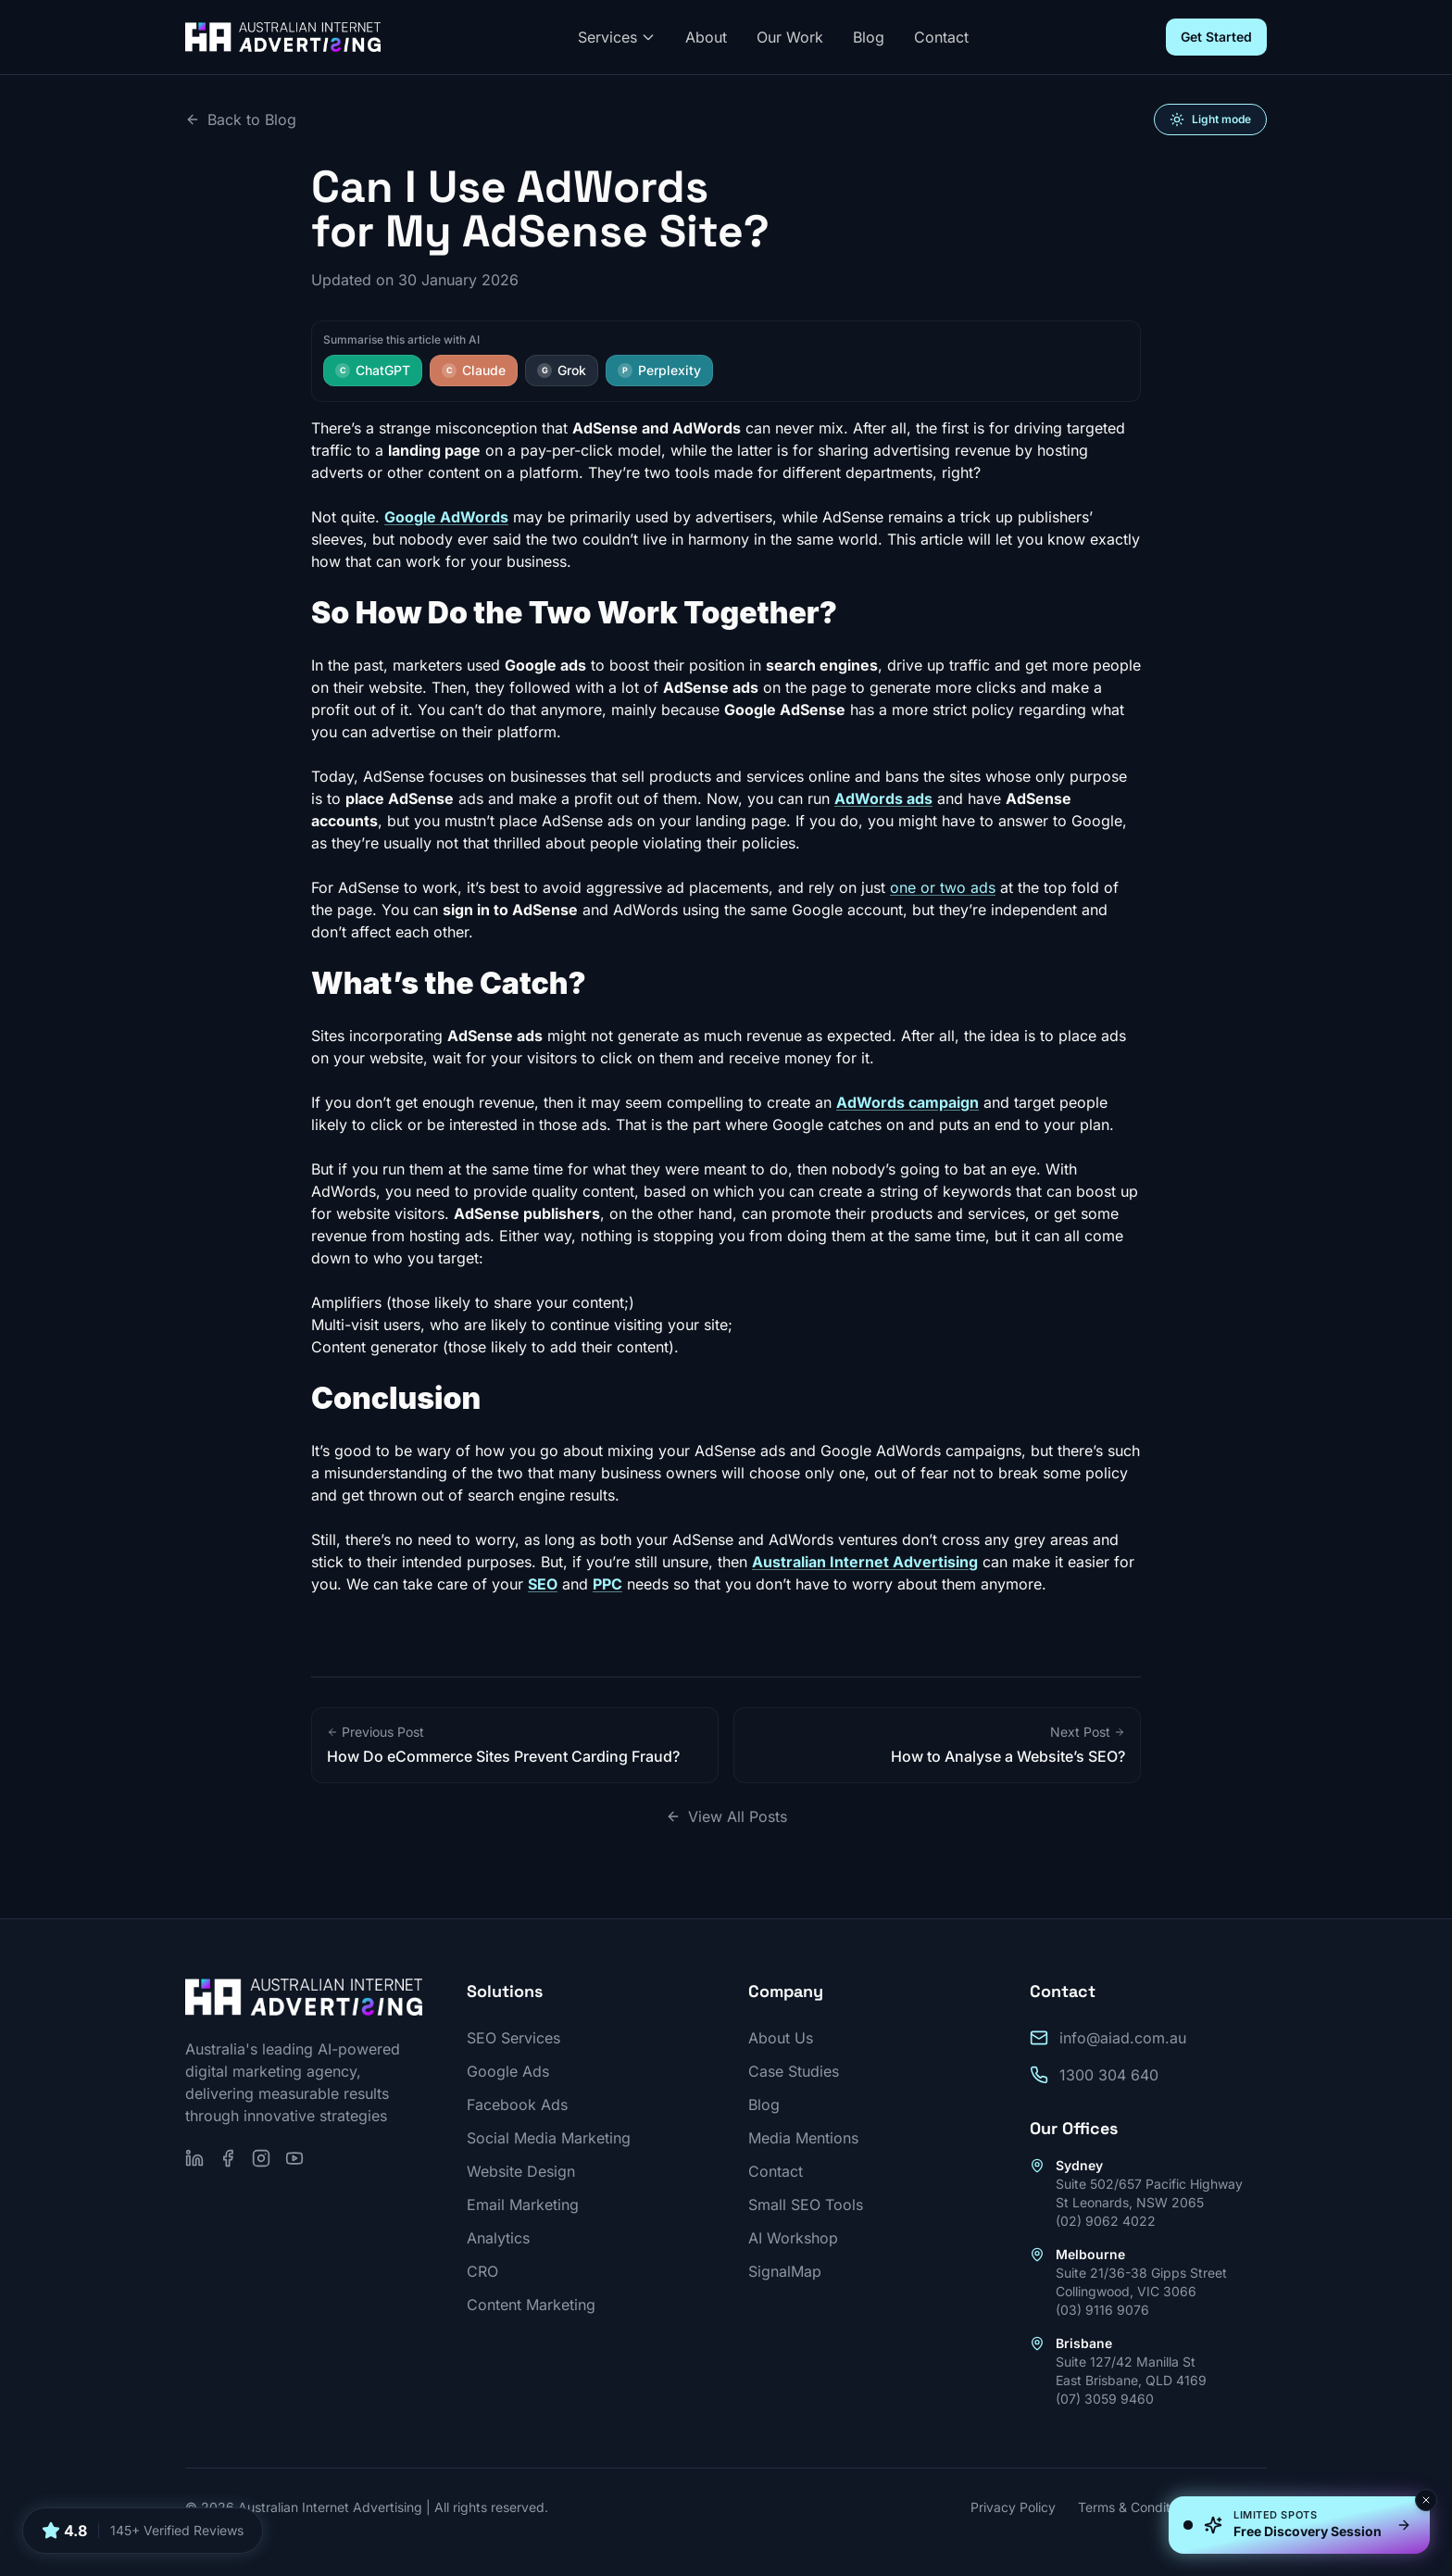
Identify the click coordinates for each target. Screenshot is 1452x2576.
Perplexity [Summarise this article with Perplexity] (659, 370)
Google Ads (508, 2071)
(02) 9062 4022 (1106, 2221)
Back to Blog (240, 119)
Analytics (498, 2238)
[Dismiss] (1426, 2500)
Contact (941, 37)
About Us (780, 2038)
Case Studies (793, 2071)
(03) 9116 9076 (1102, 2310)
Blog (868, 37)
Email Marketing (523, 2204)
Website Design (521, 2171)
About (706, 37)
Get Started (1216, 36)
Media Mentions (803, 2138)
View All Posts (726, 1816)
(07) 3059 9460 (1105, 2398)
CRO (482, 2271)
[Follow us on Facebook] (228, 2158)
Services (617, 37)
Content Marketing (531, 2304)
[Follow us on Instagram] (261, 2158)
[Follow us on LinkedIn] (194, 2158)
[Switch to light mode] (1210, 119)
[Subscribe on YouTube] (294, 2158)
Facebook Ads (517, 2104)
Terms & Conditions (1136, 2507)
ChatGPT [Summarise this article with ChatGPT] (372, 370)
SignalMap (784, 2271)
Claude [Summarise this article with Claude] (474, 370)
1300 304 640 (1108, 2075)
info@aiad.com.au (1122, 2038)
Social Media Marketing (549, 2138)
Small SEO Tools (805, 2204)
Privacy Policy (1013, 2507)
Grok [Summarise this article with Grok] (561, 370)
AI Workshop (793, 2238)
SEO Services (513, 2038)
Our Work (790, 37)
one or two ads (942, 887)
